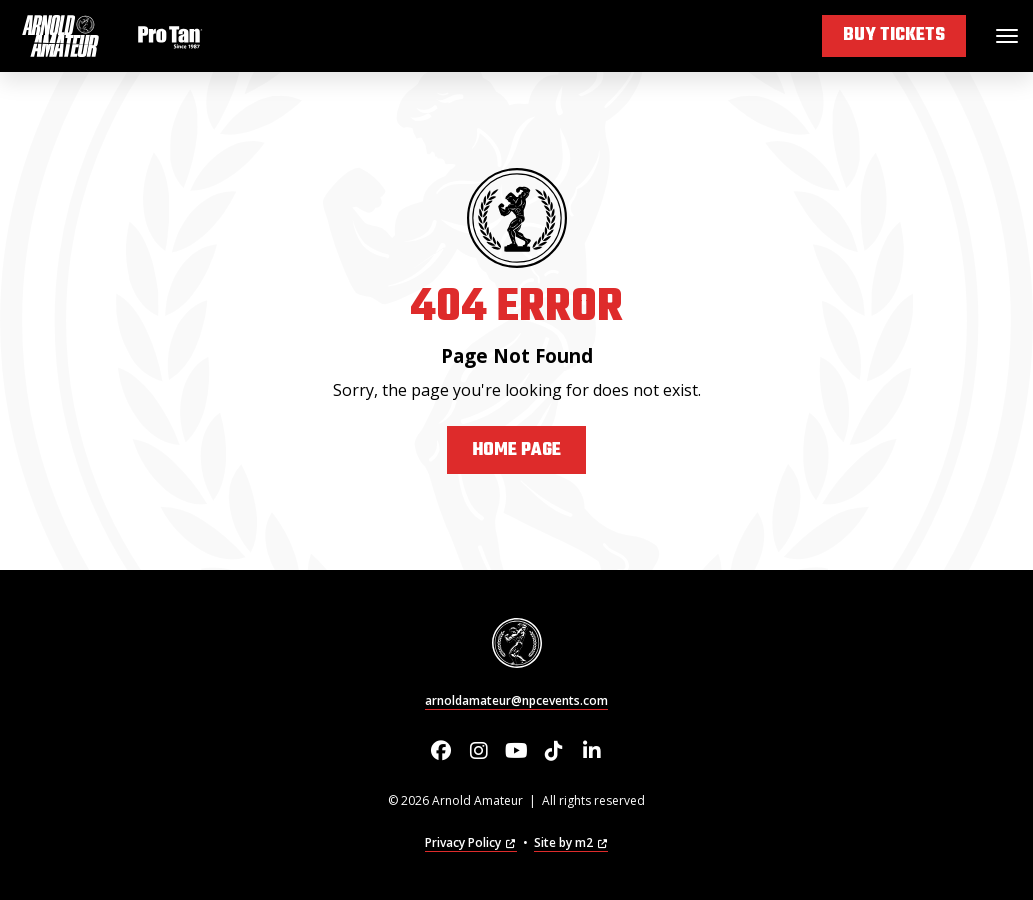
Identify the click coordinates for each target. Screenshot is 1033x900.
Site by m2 (571, 842)
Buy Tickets (894, 35)
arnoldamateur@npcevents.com (516, 700)
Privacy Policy (470, 842)
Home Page (516, 450)
